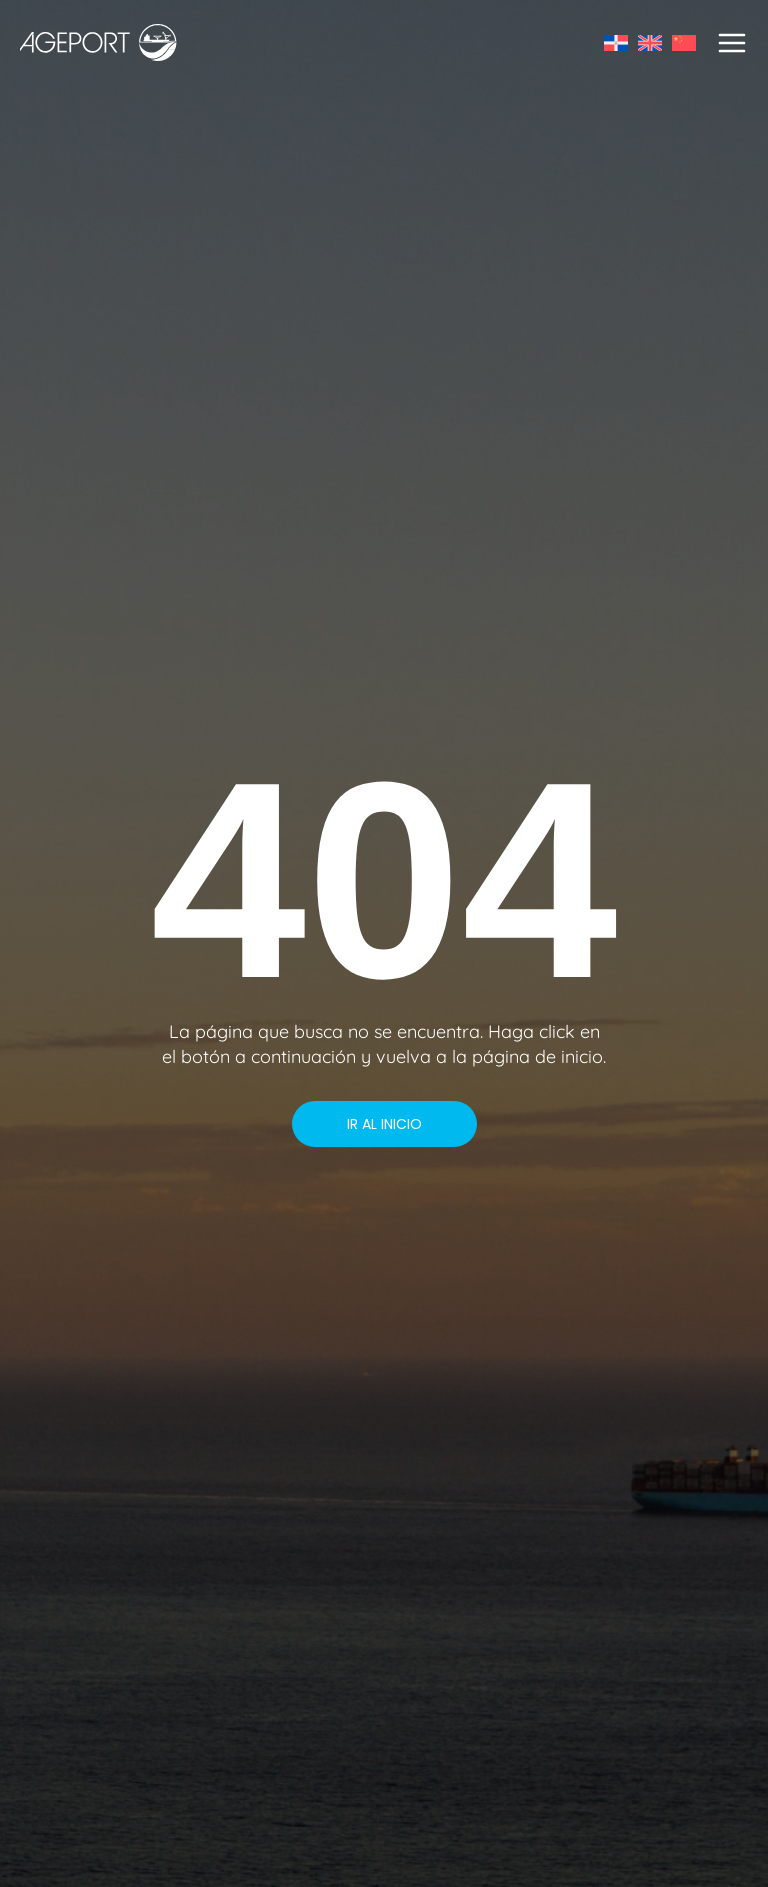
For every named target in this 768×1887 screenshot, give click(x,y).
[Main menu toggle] (732, 43)
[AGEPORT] (98, 42)
